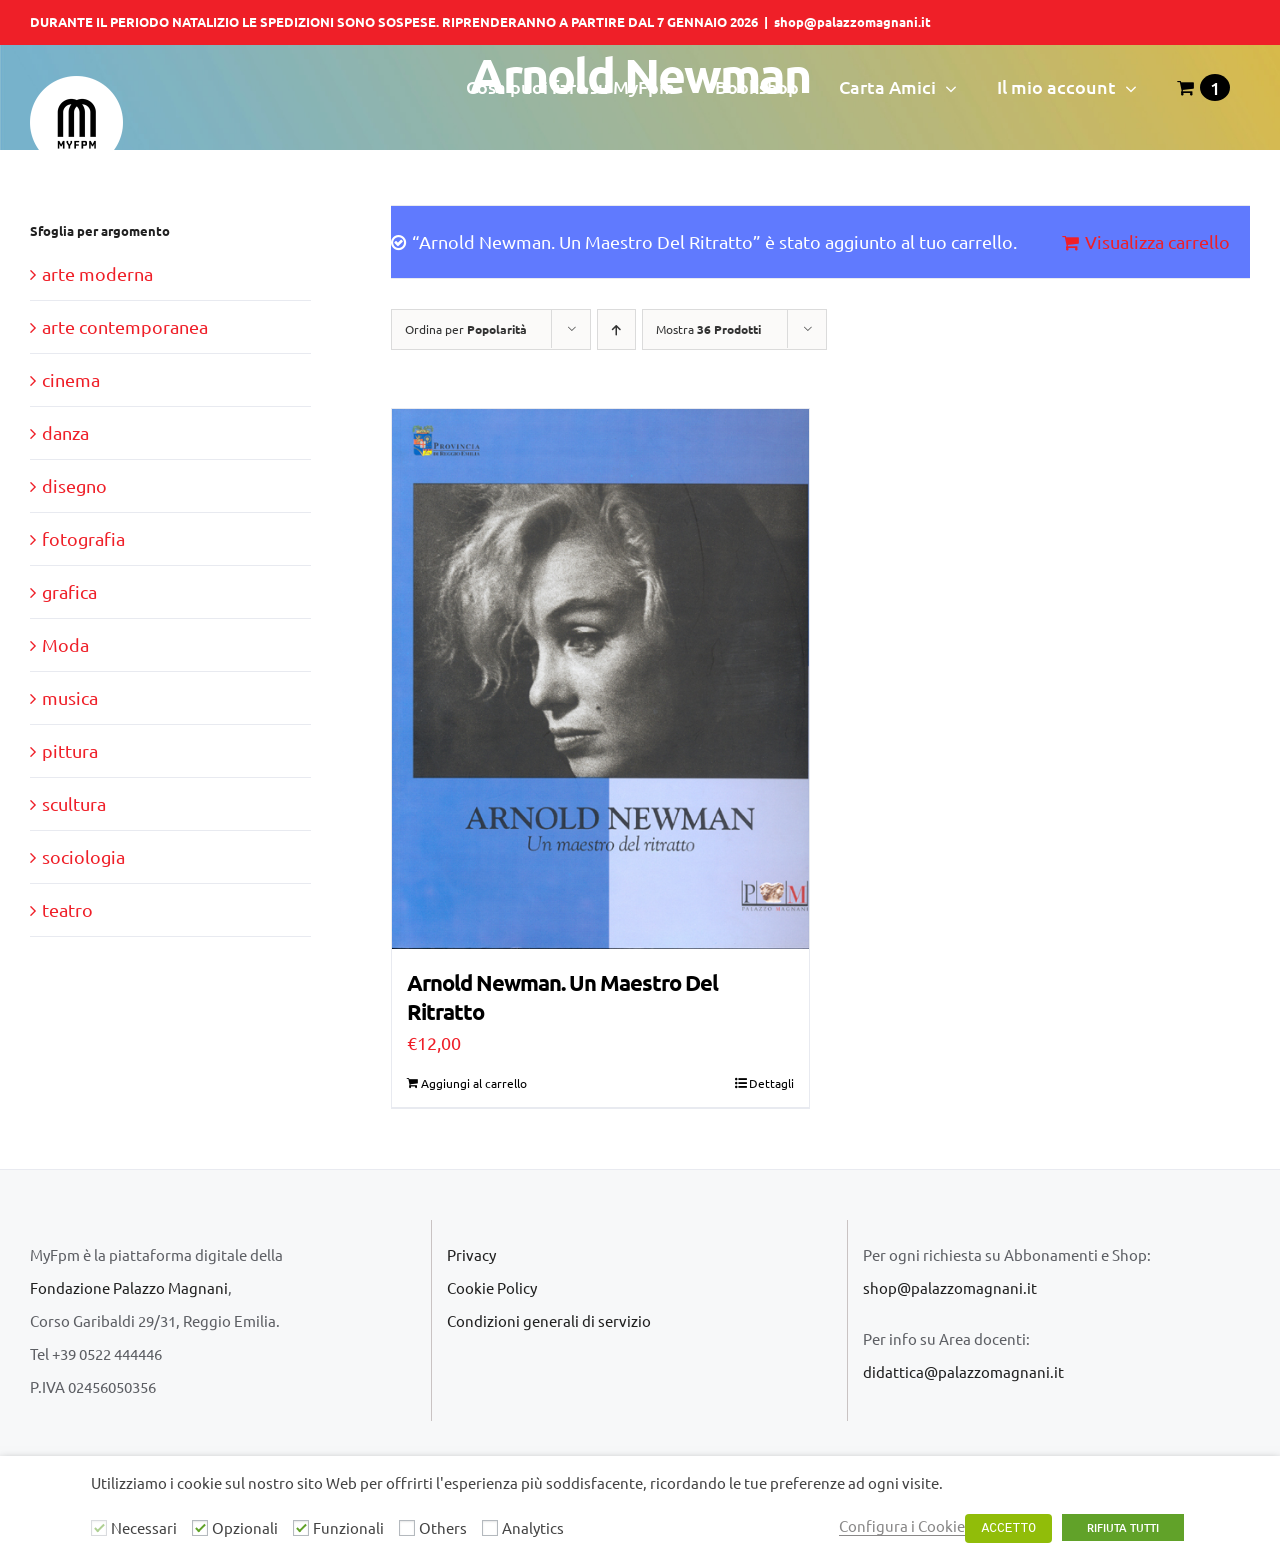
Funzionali (348, 1527)
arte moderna (97, 273)
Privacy (471, 1254)
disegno (74, 485)
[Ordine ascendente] (616, 329)
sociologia (83, 856)
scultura (74, 803)
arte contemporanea (125, 326)
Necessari (144, 1527)
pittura (70, 750)
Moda (65, 644)
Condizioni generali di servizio (549, 1320)
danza (65, 432)
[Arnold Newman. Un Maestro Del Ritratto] (601, 679)
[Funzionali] (301, 1528)
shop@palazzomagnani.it (852, 21)
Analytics (533, 1527)
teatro (67, 909)
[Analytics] (490, 1528)
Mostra (708, 329)
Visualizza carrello (1157, 241)
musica (70, 697)
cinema (71, 379)
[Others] (407, 1528)
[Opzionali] (200, 1528)
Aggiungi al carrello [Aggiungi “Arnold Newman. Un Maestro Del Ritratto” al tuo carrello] (474, 1083)
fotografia (83, 538)
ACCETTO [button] (1008, 1528)
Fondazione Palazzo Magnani (129, 1287)
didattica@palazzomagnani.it (963, 1371)
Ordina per (466, 329)
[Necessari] (99, 1528)
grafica (69, 591)
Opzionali (245, 1527)
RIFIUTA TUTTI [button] (1123, 1527)
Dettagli (771, 1083)
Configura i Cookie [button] (902, 1525)
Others (443, 1527)
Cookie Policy (492, 1287)
